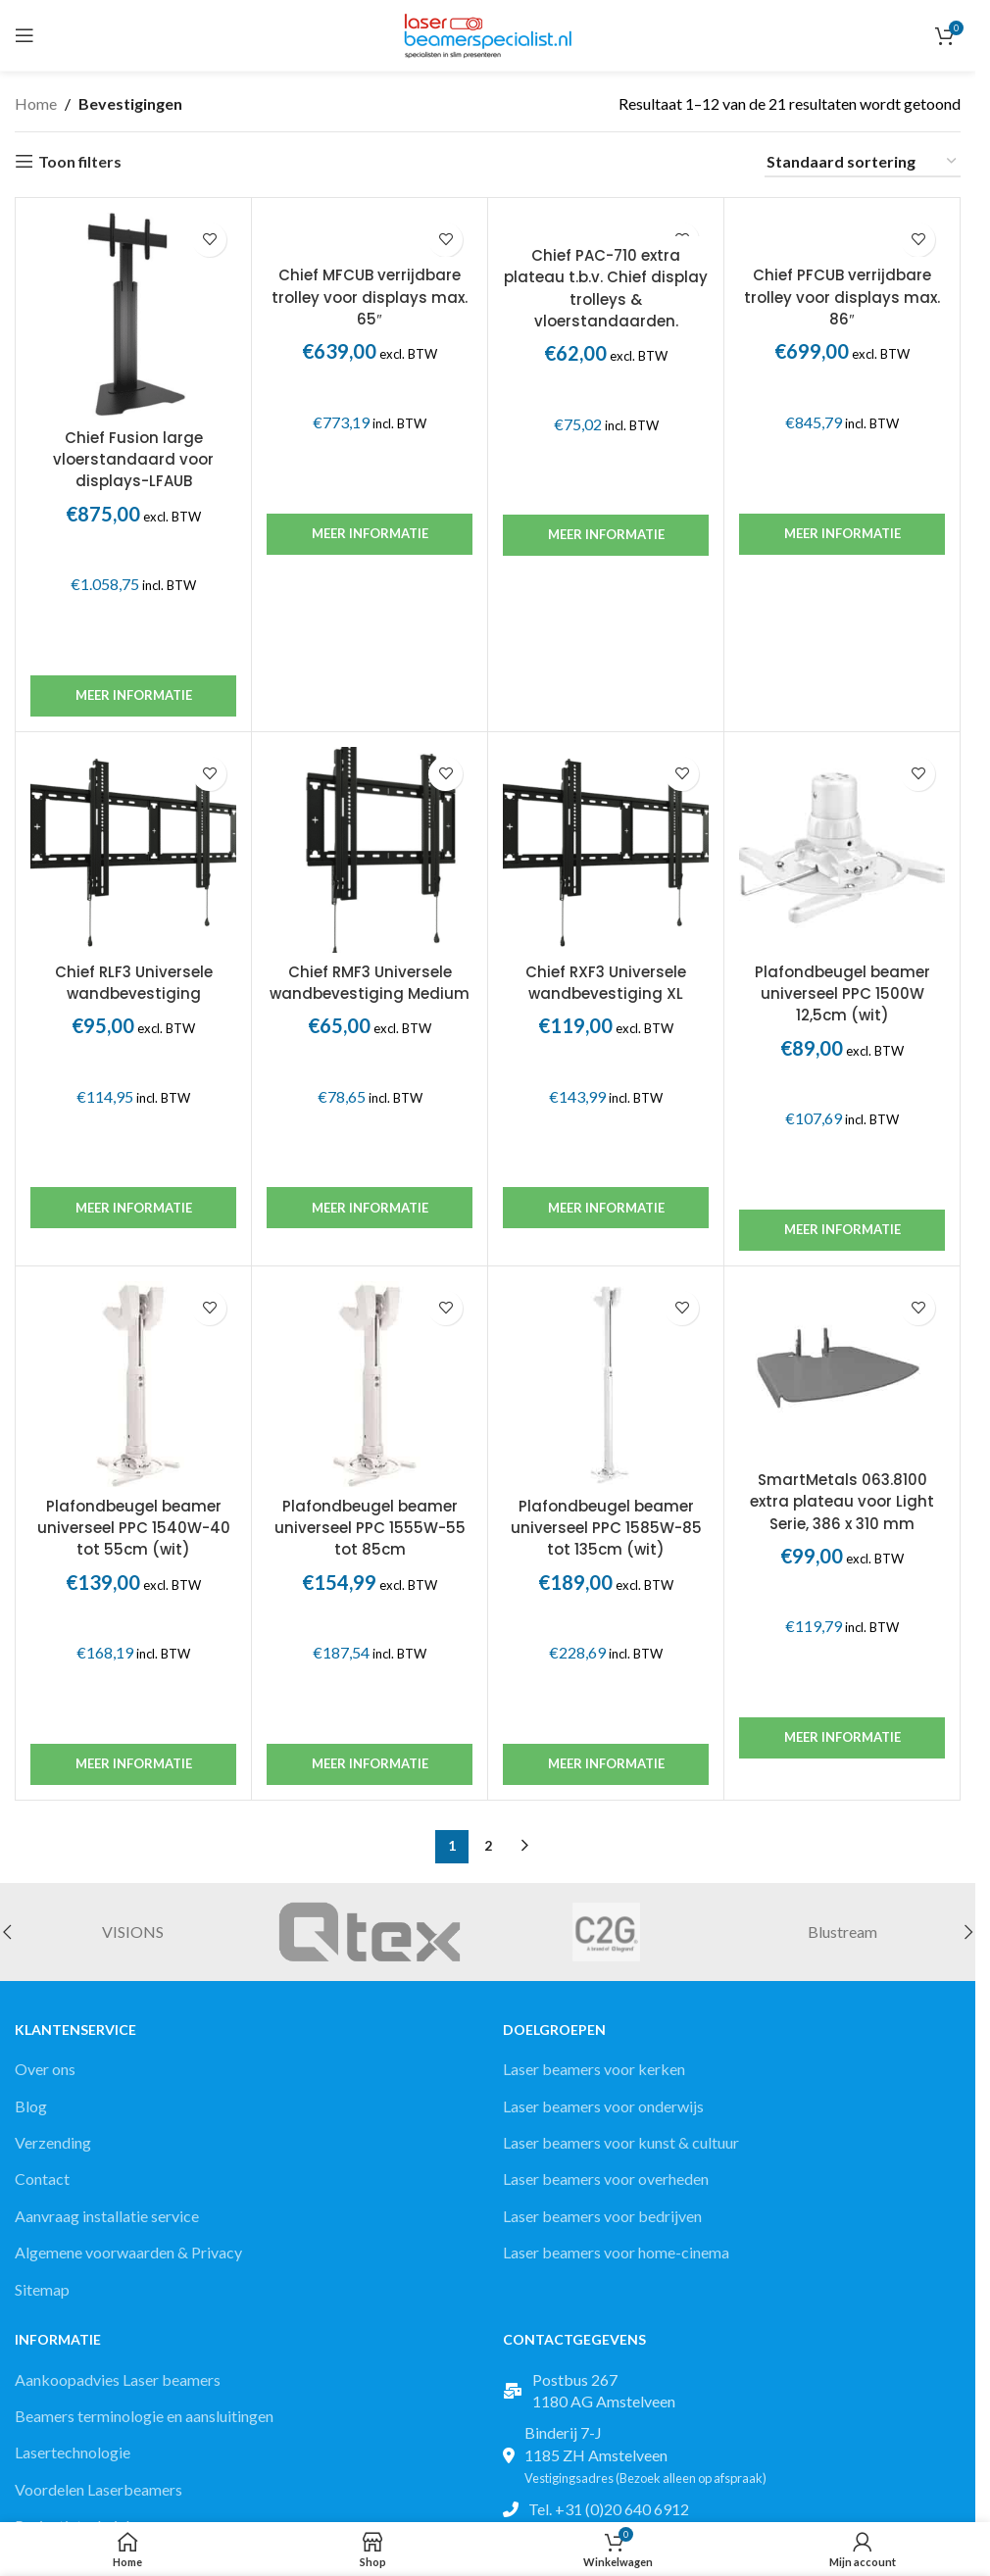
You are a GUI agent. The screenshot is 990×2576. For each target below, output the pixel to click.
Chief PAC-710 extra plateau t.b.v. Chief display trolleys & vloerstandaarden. (606, 288)
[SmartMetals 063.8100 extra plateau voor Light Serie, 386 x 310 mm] (842, 1371)
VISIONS (133, 1931)
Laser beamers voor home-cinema (616, 2252)
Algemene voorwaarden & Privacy (128, 2252)
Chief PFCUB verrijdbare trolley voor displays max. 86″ (842, 297)
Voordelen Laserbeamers (98, 2489)
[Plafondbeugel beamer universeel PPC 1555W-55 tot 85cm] (369, 1384)
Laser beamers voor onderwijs (603, 2106)
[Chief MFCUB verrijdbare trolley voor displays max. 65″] (369, 235)
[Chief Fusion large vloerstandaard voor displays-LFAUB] (133, 316)
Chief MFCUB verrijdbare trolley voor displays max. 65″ (370, 297)
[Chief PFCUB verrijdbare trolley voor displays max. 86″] (842, 235)
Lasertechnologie (72, 2452)
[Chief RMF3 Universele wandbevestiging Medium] (369, 850)
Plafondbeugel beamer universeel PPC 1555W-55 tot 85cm (370, 1528)
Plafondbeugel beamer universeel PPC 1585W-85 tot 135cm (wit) (606, 1528)
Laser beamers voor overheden (606, 2178)
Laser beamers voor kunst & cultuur (621, 2142)
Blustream (842, 1931)
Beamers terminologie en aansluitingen (144, 2415)
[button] (968, 1932)
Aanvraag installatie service (107, 2215)
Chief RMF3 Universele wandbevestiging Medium (370, 983)
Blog (31, 2106)
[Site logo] (487, 33)
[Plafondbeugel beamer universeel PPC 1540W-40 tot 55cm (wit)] (133, 1384)
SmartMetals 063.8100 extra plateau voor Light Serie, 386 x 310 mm (842, 1501)
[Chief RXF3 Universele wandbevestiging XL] (606, 850)
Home (36, 103)
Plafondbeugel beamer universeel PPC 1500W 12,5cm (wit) (842, 994)
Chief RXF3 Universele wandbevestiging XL (605, 983)
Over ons (45, 2068)
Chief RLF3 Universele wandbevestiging (134, 983)
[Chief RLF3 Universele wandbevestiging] (133, 850)
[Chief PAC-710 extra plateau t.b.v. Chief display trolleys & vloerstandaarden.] (606, 224)
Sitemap (42, 2289)
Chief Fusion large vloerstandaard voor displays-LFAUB (133, 459)
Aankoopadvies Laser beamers (118, 2379)
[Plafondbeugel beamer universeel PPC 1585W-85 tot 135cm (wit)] (606, 1384)
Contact (42, 2178)
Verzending (53, 2142)
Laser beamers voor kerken (594, 2068)
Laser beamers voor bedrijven (602, 2215)
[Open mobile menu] (24, 35)
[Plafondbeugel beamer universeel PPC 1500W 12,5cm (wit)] (842, 850)
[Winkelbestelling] (863, 162)
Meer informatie (133, 695)
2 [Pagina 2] (488, 1845)
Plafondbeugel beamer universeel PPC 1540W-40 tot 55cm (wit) (133, 1528)
